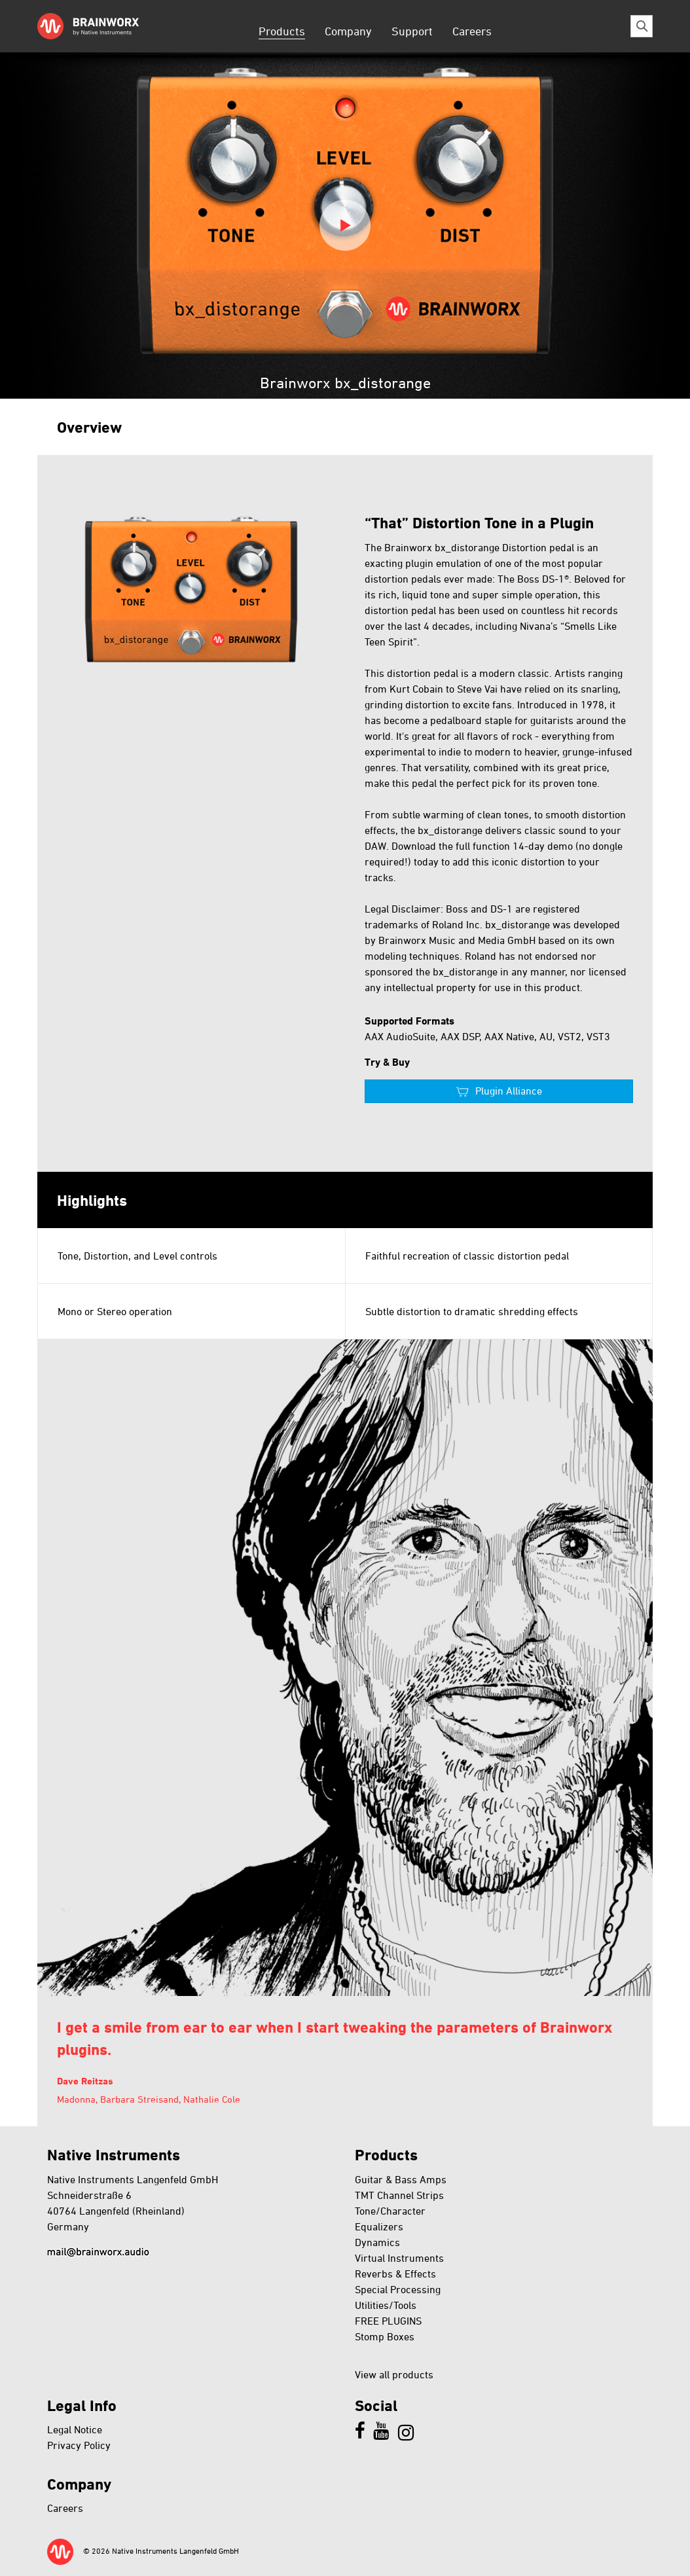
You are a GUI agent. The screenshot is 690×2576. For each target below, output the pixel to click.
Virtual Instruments (399, 2258)
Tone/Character (390, 2211)
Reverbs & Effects (395, 2273)
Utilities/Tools (385, 2305)
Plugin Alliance (508, 1091)
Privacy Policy (79, 2445)
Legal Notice (74, 2429)
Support (412, 30)
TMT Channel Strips (399, 2195)
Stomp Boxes (384, 2336)
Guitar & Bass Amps (400, 2179)
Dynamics (377, 2242)
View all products (394, 2374)
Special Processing (398, 2289)
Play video (345, 225)
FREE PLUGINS (388, 2321)
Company (348, 30)
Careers (472, 30)
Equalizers (379, 2226)
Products (282, 30)
